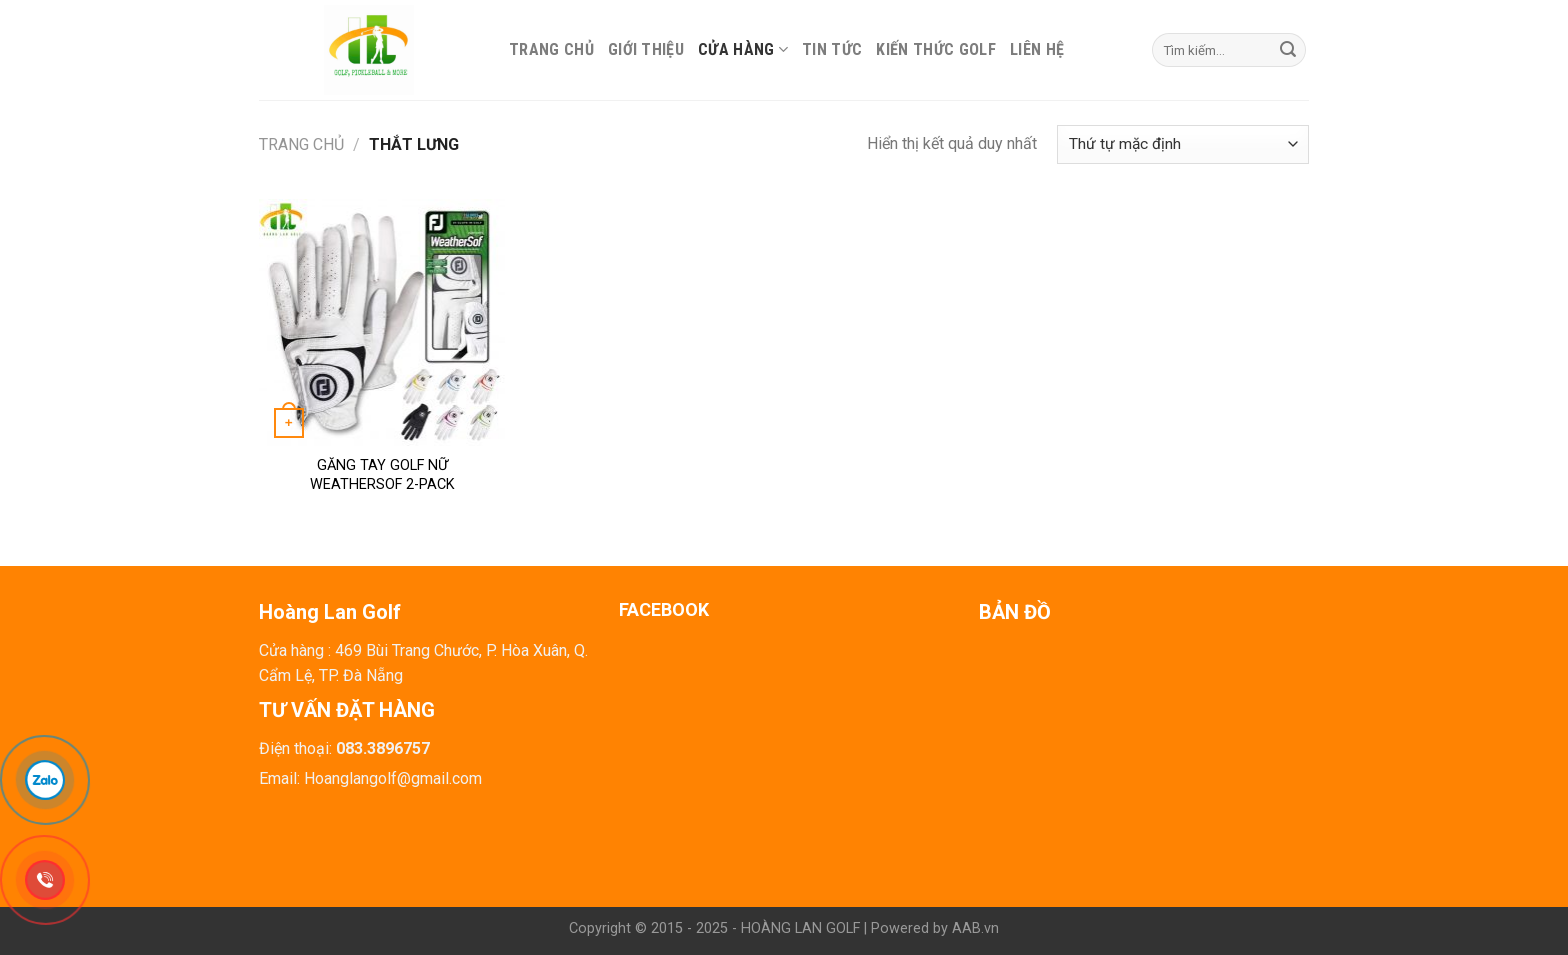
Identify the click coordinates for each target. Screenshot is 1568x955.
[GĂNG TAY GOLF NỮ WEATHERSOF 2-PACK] (382, 322)
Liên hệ (1037, 49)
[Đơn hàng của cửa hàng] (1183, 144)
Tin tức (832, 49)
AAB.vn (975, 928)
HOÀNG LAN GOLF (800, 928)
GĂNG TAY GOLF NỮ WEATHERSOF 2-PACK (382, 475)
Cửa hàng (743, 49)
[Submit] (1288, 50)
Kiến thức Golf (935, 49)
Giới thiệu (646, 49)
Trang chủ (551, 49)
